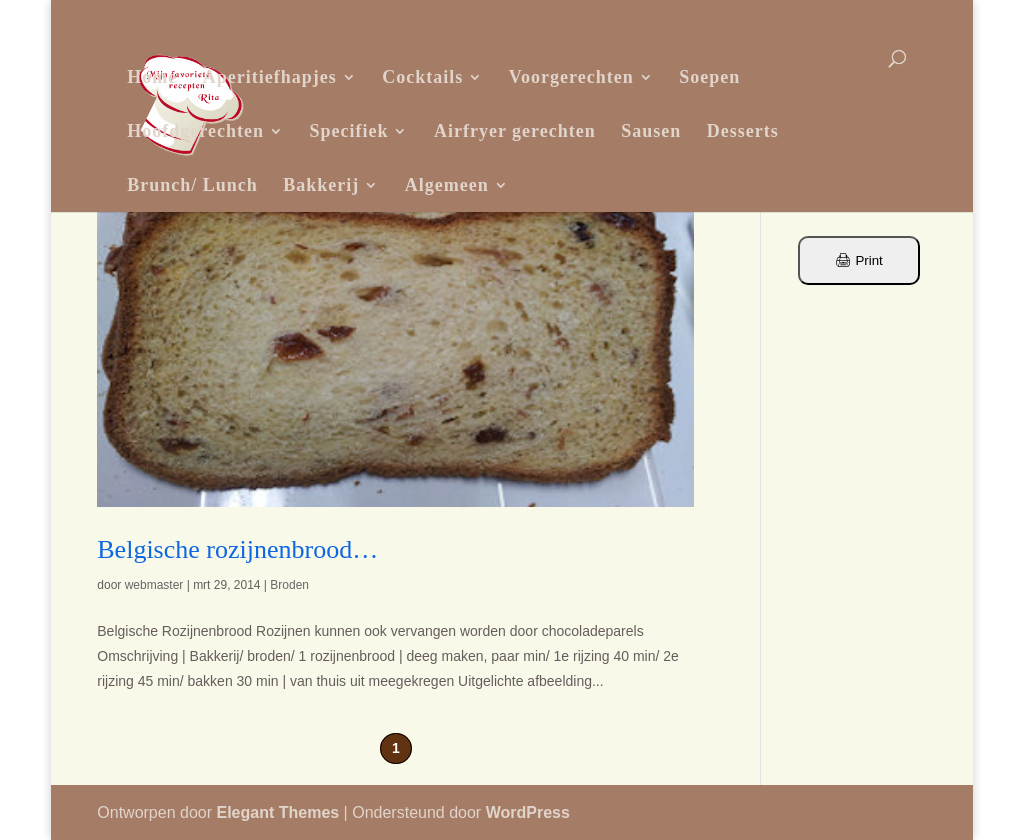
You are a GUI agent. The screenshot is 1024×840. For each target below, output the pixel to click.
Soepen (709, 77)
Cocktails (422, 77)
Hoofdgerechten (195, 131)
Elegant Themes (277, 812)
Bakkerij (321, 185)
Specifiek (348, 131)
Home (152, 77)
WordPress (528, 812)
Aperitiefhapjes (270, 77)
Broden (289, 585)
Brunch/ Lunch (192, 185)
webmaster (154, 585)
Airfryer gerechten (515, 131)
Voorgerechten (571, 77)
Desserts (743, 131)
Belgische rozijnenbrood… (237, 549)
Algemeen (447, 185)
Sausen (651, 131)
